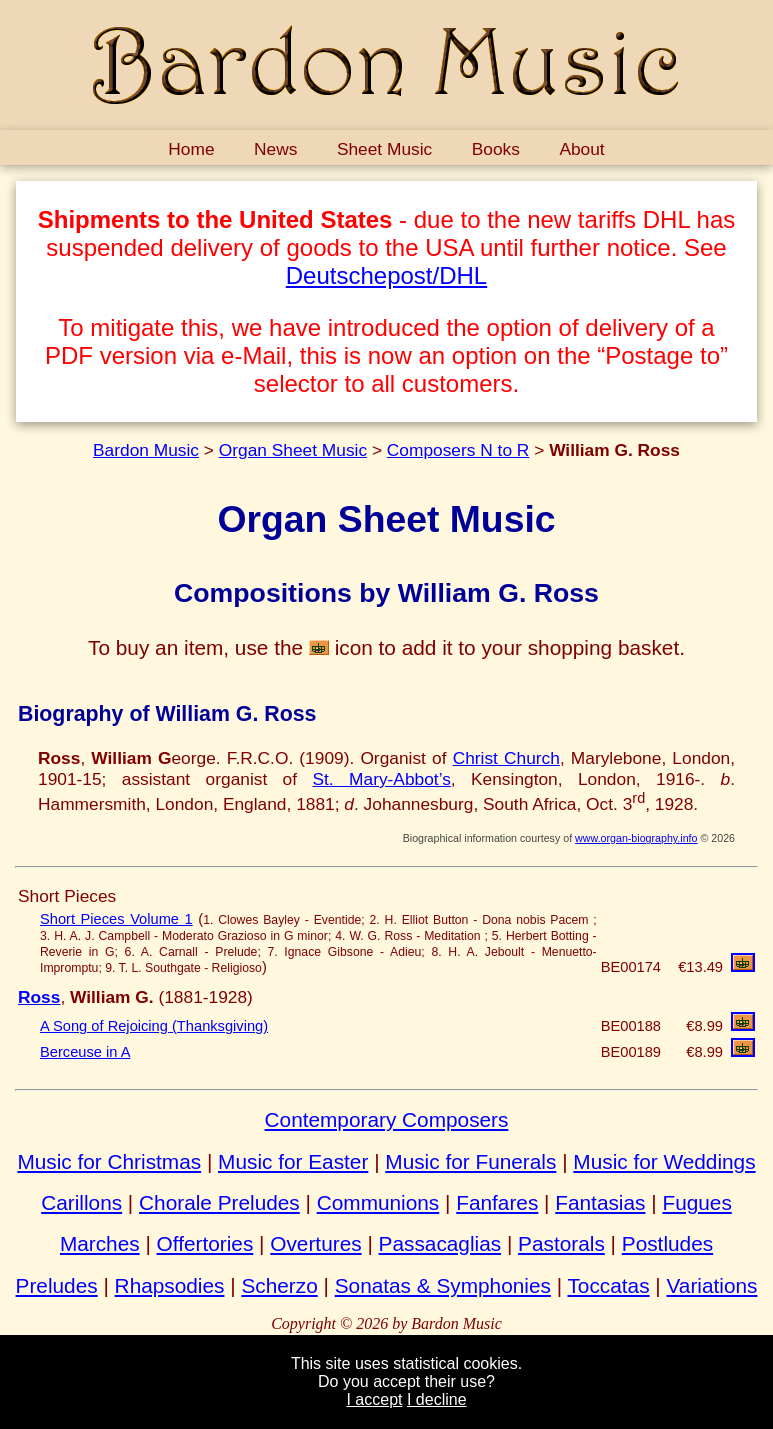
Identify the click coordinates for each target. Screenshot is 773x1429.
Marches (100, 1243)
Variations (712, 1285)
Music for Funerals (470, 1161)
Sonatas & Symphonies (443, 1285)
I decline (437, 1399)
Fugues (696, 1202)
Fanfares (497, 1202)
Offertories (205, 1243)
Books (496, 149)
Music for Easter (293, 1161)
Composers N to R (458, 450)
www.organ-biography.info (636, 838)
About (581, 149)
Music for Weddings (664, 1161)
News (275, 149)
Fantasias (600, 1202)
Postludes (667, 1243)
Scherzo (279, 1285)
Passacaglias (440, 1243)
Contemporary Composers (387, 1119)
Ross (39, 997)
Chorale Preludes (219, 1202)
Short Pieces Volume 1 (116, 919)
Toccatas (608, 1285)
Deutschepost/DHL (386, 275)
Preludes (57, 1285)
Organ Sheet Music (293, 450)
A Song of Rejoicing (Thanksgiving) (154, 1026)
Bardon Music (146, 450)
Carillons (81, 1202)
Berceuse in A (85, 1052)
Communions (378, 1202)
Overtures (315, 1243)
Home (191, 149)
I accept (374, 1399)
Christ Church (506, 758)
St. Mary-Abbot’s (381, 779)
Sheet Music (384, 149)
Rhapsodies (170, 1285)
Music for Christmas (109, 1161)
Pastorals (561, 1243)
